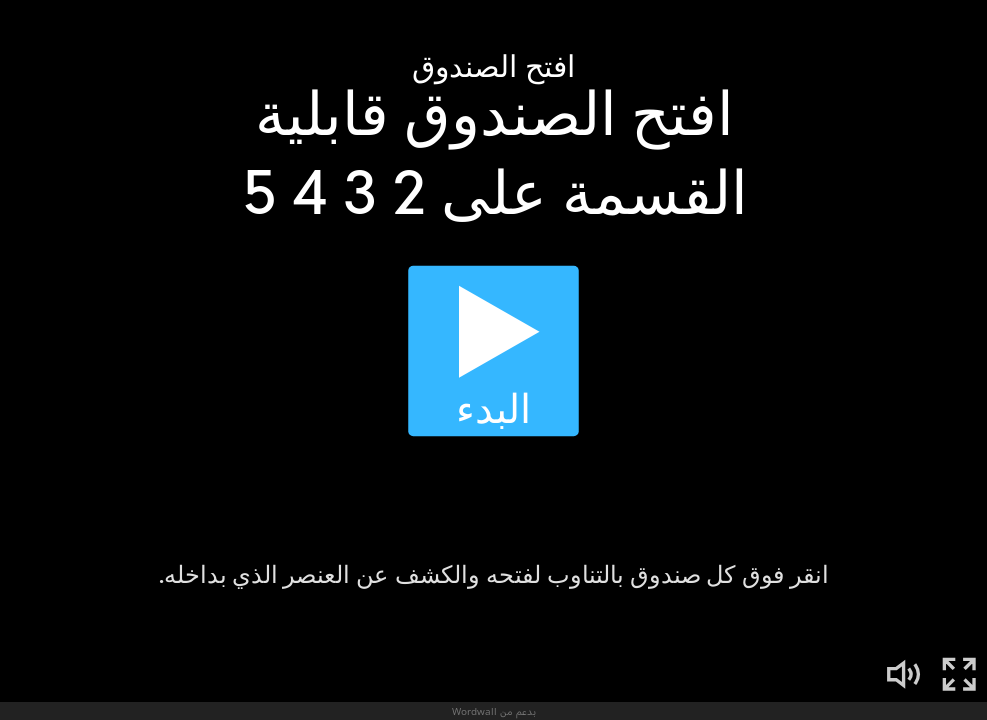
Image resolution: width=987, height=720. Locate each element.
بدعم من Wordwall (494, 711)
